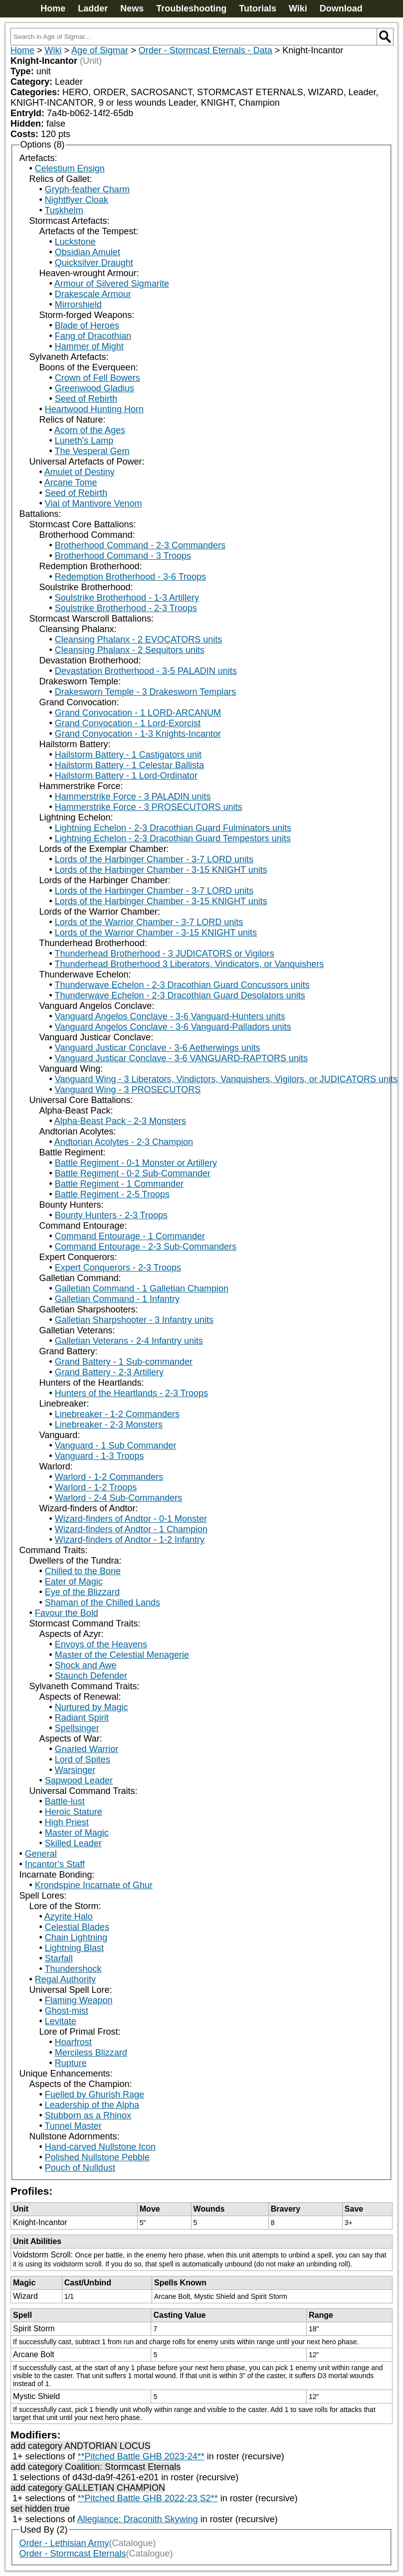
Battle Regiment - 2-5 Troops (112, 1194)
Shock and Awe (86, 1665)
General (41, 1854)
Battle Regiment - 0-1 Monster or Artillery (136, 1163)
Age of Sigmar (99, 50)
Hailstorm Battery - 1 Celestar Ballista (129, 765)
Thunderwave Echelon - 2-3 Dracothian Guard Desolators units (179, 995)
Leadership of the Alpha (92, 2105)
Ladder (93, 8)
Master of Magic (77, 1833)
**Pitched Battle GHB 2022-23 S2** (148, 2498)
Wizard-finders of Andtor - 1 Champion (131, 1529)
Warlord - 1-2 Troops (96, 1487)
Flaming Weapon (79, 2000)
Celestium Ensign (70, 168)
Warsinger (75, 1770)
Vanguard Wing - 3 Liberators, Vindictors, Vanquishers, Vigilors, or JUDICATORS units (226, 1079)
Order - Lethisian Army (64, 2543)
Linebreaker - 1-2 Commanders (117, 1414)
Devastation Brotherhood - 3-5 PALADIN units (146, 671)
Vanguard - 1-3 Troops (99, 1456)
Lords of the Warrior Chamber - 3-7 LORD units (149, 922)
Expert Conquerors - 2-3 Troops (118, 1268)
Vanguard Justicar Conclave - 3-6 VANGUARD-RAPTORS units (181, 1058)
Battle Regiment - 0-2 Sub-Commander (132, 1173)
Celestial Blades (77, 1927)
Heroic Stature (73, 1812)
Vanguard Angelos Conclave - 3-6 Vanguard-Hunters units (170, 1016)
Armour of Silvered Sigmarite (111, 284)
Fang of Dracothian (93, 336)
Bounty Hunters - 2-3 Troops (111, 1215)
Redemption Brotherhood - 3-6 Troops (130, 577)
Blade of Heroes (87, 325)
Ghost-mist (66, 2011)
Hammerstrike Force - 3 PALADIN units (133, 797)
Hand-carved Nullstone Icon (100, 2147)
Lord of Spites (82, 1760)
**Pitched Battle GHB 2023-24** (141, 2456)
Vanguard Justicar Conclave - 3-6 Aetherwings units (157, 1048)
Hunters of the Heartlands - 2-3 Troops (131, 1393)
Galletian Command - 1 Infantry (117, 1299)
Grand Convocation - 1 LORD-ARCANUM (138, 713)
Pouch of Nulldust (80, 2168)
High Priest (67, 1822)
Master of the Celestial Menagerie (122, 1655)
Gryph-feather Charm (87, 189)
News (132, 8)
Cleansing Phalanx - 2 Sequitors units (129, 650)
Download (341, 8)
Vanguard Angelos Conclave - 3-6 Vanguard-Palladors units (173, 1027)
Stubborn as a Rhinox (88, 2115)
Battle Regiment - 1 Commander (119, 1184)
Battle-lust (65, 1801)
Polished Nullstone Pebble (97, 2157)
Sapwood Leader (79, 1780)
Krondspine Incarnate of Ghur (94, 1885)
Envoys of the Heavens (101, 1644)
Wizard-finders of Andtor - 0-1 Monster (131, 1519)
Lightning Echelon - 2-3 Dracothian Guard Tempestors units (173, 838)
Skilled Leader (73, 1843)
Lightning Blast (74, 1948)
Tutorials (257, 8)
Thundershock (72, 1969)
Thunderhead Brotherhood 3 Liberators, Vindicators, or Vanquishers (189, 964)
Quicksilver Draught (94, 263)
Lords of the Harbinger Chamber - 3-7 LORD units (154, 859)
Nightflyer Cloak (76, 200)
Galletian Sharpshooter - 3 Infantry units (134, 1320)
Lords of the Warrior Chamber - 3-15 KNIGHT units (156, 933)
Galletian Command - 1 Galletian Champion (141, 1288)
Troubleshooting (191, 8)
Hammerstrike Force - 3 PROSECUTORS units (148, 807)
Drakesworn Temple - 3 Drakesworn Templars (145, 692)
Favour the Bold (66, 1613)
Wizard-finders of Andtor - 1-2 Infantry (129, 1540)
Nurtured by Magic (91, 1707)
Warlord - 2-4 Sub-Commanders (118, 1498)
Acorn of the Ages (89, 430)
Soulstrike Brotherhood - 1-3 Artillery (127, 598)
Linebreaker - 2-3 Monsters (109, 1425)
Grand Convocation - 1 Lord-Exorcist (128, 723)
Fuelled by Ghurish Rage (94, 2094)
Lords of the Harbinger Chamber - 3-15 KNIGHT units (161, 870)
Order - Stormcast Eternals (72, 2554)
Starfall (59, 1958)
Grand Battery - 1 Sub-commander (124, 1362)
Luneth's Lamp (84, 441)
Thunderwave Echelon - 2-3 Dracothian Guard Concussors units (181, 985)
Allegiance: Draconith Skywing (137, 2519)
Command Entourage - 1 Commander (130, 1236)
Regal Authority (65, 1979)
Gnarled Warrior (86, 1749)
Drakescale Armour (93, 294)
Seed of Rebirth (86, 399)
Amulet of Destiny (79, 472)
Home (52, 8)
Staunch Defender (91, 1676)
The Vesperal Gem (91, 451)
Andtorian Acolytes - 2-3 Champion (123, 1142)
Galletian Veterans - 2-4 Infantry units (129, 1341)
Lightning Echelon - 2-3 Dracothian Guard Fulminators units (173, 828)
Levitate (60, 2021)
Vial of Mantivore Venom (93, 503)
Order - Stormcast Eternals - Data (205, 50)
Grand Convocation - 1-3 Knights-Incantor (138, 734)
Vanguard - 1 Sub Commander (116, 1445)
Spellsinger (77, 1728)
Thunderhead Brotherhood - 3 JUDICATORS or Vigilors (164, 954)
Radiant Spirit (82, 1718)
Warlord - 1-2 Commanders (109, 1477)
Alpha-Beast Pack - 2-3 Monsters (120, 1121)
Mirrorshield (78, 305)
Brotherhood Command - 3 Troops (123, 556)
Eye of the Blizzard (82, 1592)
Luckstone (75, 242)
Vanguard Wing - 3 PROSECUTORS (128, 1090)
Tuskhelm (63, 210)
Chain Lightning (76, 1937)
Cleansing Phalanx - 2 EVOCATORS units (138, 639)
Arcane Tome (70, 482)
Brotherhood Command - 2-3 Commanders (140, 545)
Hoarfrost (73, 2042)
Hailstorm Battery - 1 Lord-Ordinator (126, 776)
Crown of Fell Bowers (97, 378)
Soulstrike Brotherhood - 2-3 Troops (126, 608)
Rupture (71, 2063)
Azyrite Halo (68, 1917)
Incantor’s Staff (55, 1864)
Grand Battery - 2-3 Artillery (109, 1372)
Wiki (298, 8)
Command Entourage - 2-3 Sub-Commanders (145, 1247)
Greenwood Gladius (94, 388)
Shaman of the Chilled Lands (102, 1603)
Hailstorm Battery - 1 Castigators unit (128, 755)
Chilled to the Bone (83, 1571)
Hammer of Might (89, 346)
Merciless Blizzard (91, 2053)
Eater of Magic (74, 1582)
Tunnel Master (72, 2126)
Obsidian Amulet (87, 252)
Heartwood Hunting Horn (94, 409)
